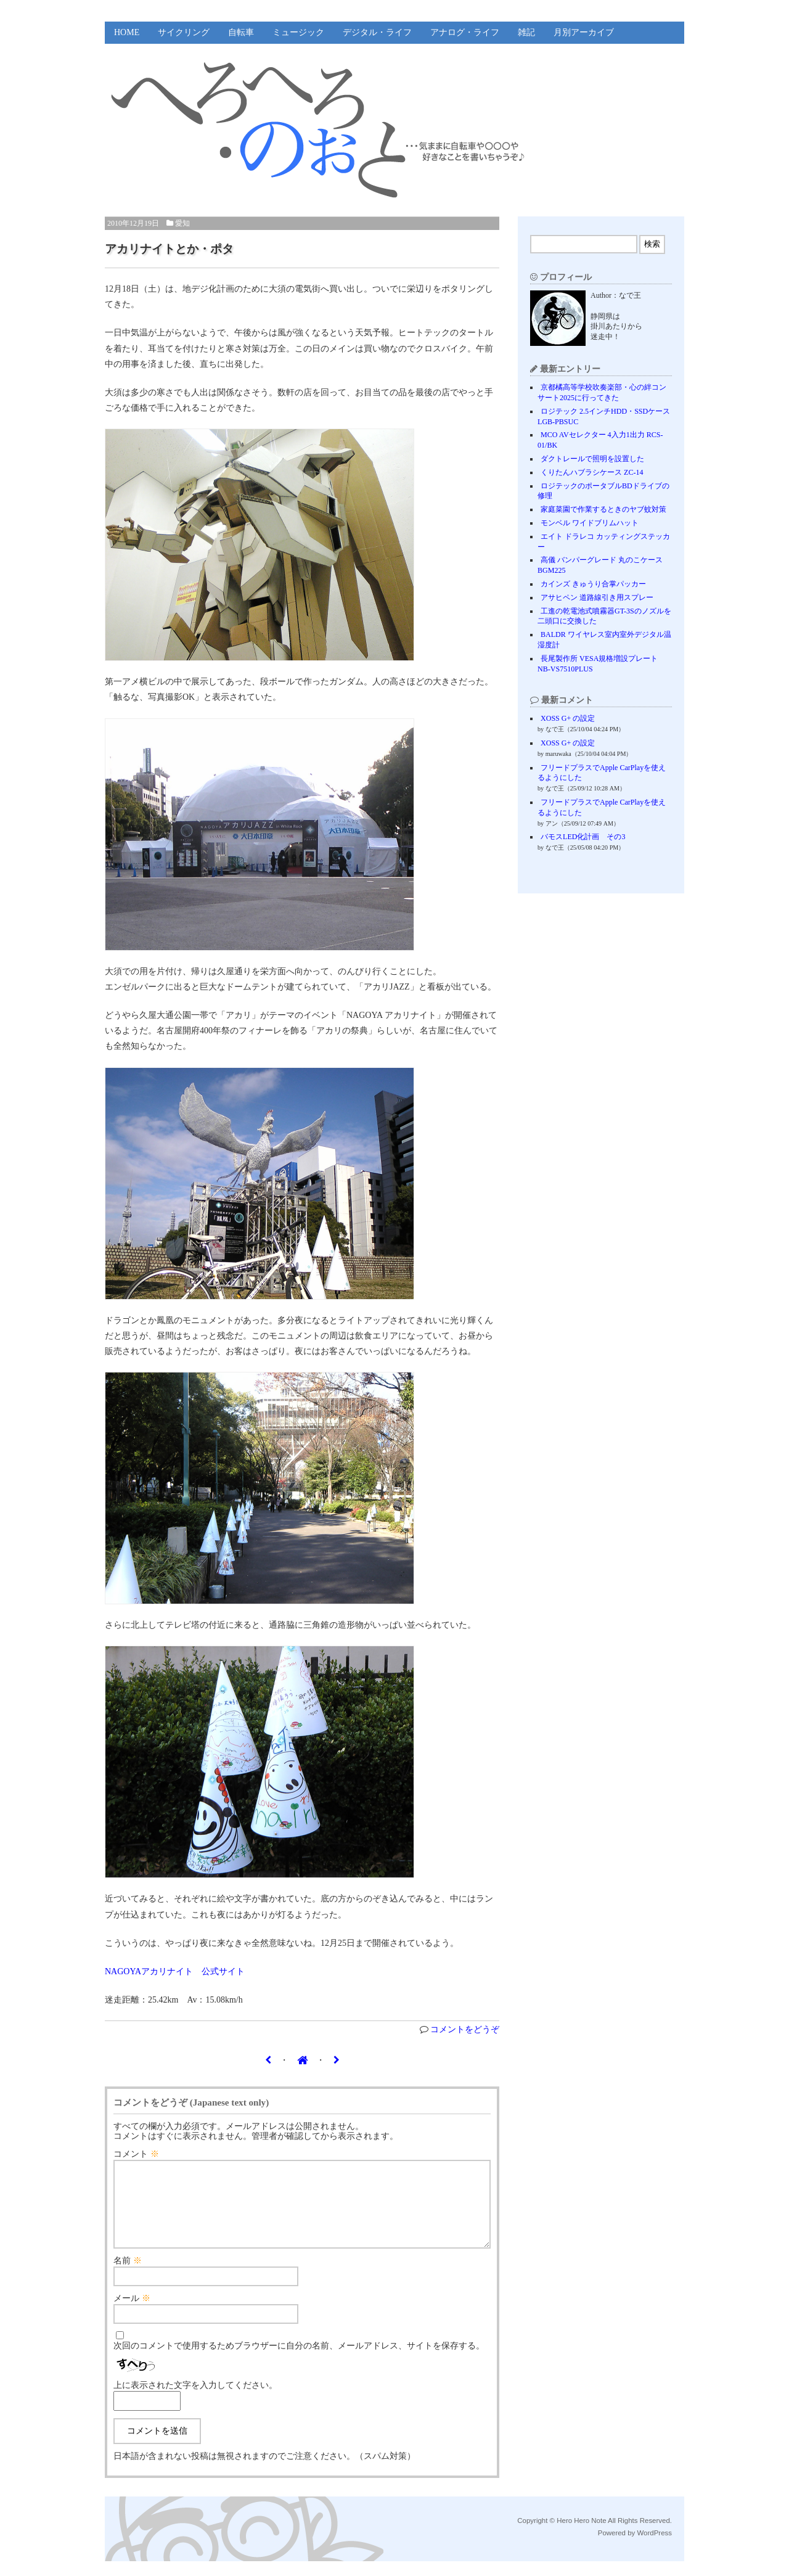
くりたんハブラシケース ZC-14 (592, 472)
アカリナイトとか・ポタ (169, 248)
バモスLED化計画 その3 (583, 836)
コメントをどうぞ (464, 2029)
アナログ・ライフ (464, 32)
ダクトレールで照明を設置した (592, 458)
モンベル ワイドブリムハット (590, 523)
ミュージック (298, 32)
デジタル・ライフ (377, 32)
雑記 (526, 32)
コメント (136, 2154)
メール (131, 2313)
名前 (127, 2275)
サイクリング (184, 32)
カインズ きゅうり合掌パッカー (593, 584)
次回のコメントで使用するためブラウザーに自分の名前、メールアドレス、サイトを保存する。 (298, 2360)
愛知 (182, 223)
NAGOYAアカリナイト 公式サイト (175, 1971)
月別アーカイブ (584, 32)
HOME (126, 32)
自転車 (241, 32)
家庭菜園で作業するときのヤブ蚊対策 (603, 509)
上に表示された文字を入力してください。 (195, 2400)
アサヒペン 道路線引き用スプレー (597, 597)
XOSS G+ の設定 (568, 718)
